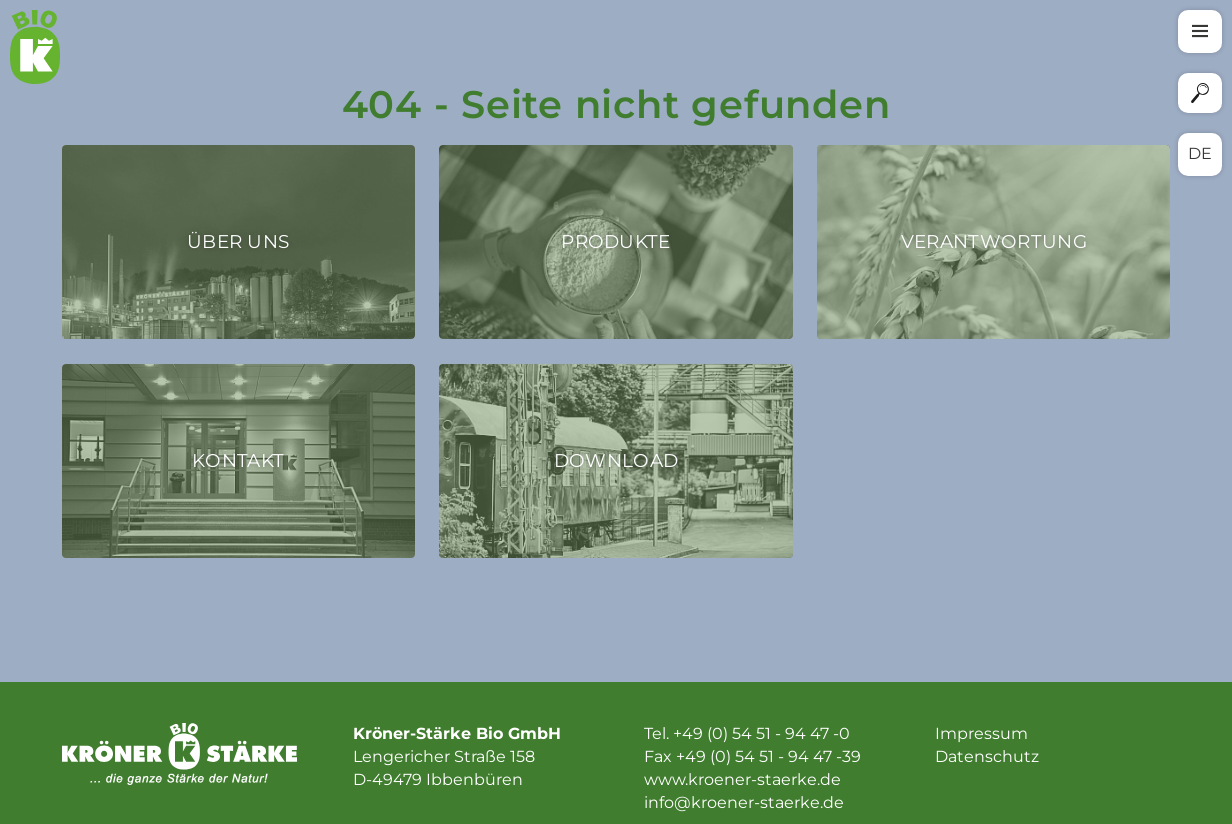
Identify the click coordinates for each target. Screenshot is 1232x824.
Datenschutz (987, 756)
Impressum (981, 733)
